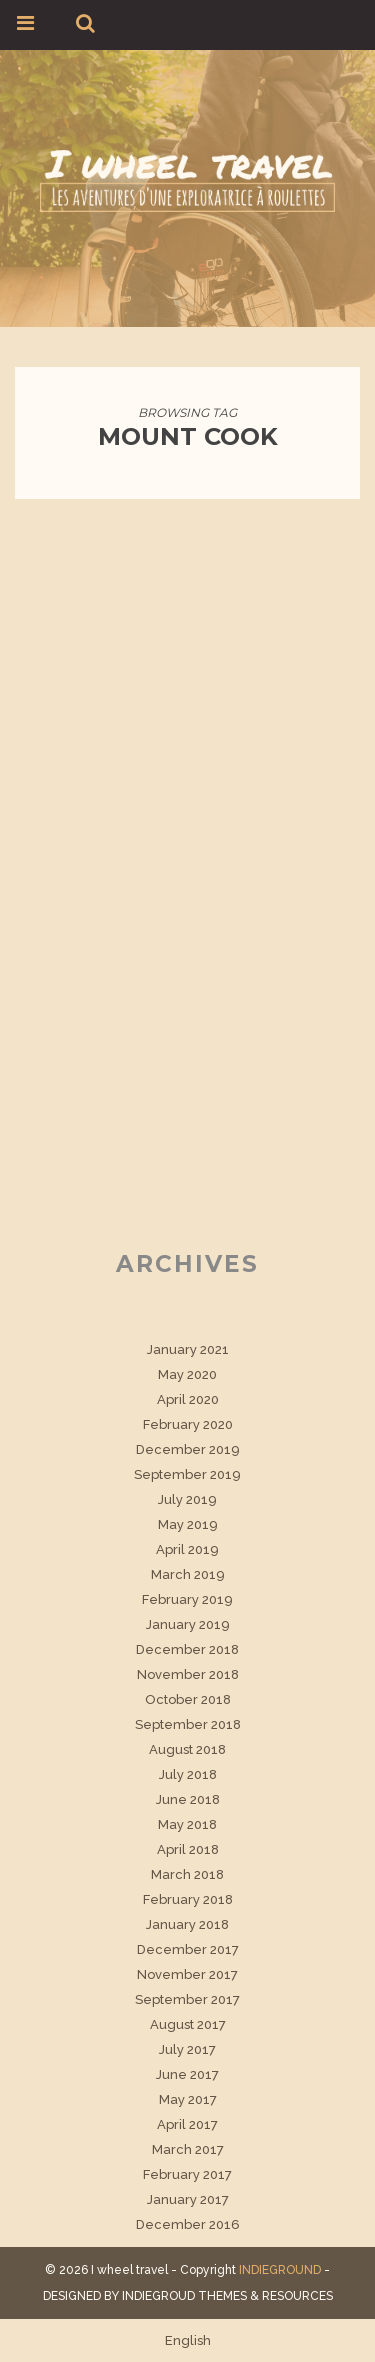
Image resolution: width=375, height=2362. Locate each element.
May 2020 (187, 1374)
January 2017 (188, 2199)
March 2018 (187, 1874)
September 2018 (188, 1724)
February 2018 (188, 1899)
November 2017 (187, 1974)
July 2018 (188, 1774)
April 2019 (187, 1549)
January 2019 (188, 1624)
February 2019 (187, 1599)
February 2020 (188, 1424)
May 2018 (187, 1824)
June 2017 (187, 2074)
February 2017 (187, 2174)
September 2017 (187, 1999)
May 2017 (188, 2099)
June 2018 (188, 1799)
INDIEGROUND (280, 2270)
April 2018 (188, 1849)
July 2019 (187, 1499)
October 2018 (188, 1699)
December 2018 (187, 1649)
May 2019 (188, 1524)
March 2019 (188, 1574)
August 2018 (187, 1749)
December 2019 (188, 1449)
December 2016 (188, 2224)
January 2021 (188, 1349)
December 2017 (188, 1949)
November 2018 (188, 1674)
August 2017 (188, 2024)
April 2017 (187, 2124)
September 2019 (187, 1474)
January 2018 (187, 1924)
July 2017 (187, 2049)
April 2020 (188, 1399)
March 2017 (188, 2149)
